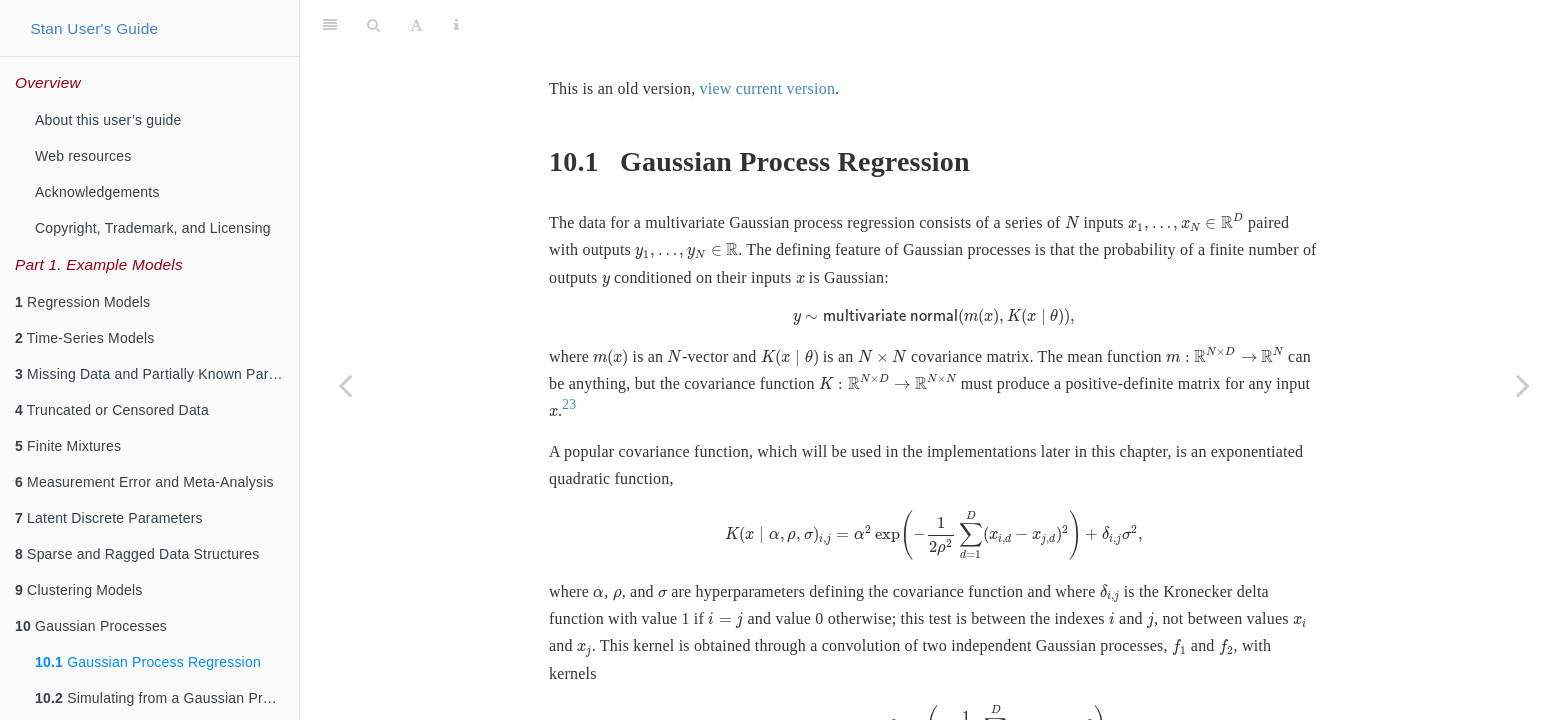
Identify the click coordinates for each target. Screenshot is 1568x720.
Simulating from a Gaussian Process (167, 698)
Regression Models (82, 302)
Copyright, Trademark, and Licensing (153, 228)
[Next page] (1523, 385)
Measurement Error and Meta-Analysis (144, 482)
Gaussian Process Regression (148, 662)
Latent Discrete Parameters (109, 518)
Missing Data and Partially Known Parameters (157, 374)
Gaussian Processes (91, 626)
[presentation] (1072, 172)
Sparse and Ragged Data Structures (137, 554)
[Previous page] (345, 385)
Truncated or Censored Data (112, 410)
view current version (768, 38)
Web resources (83, 156)
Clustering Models (79, 590)
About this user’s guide (108, 120)
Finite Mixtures (68, 446)
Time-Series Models (84, 338)
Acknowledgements (97, 192)
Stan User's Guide (94, 28)
